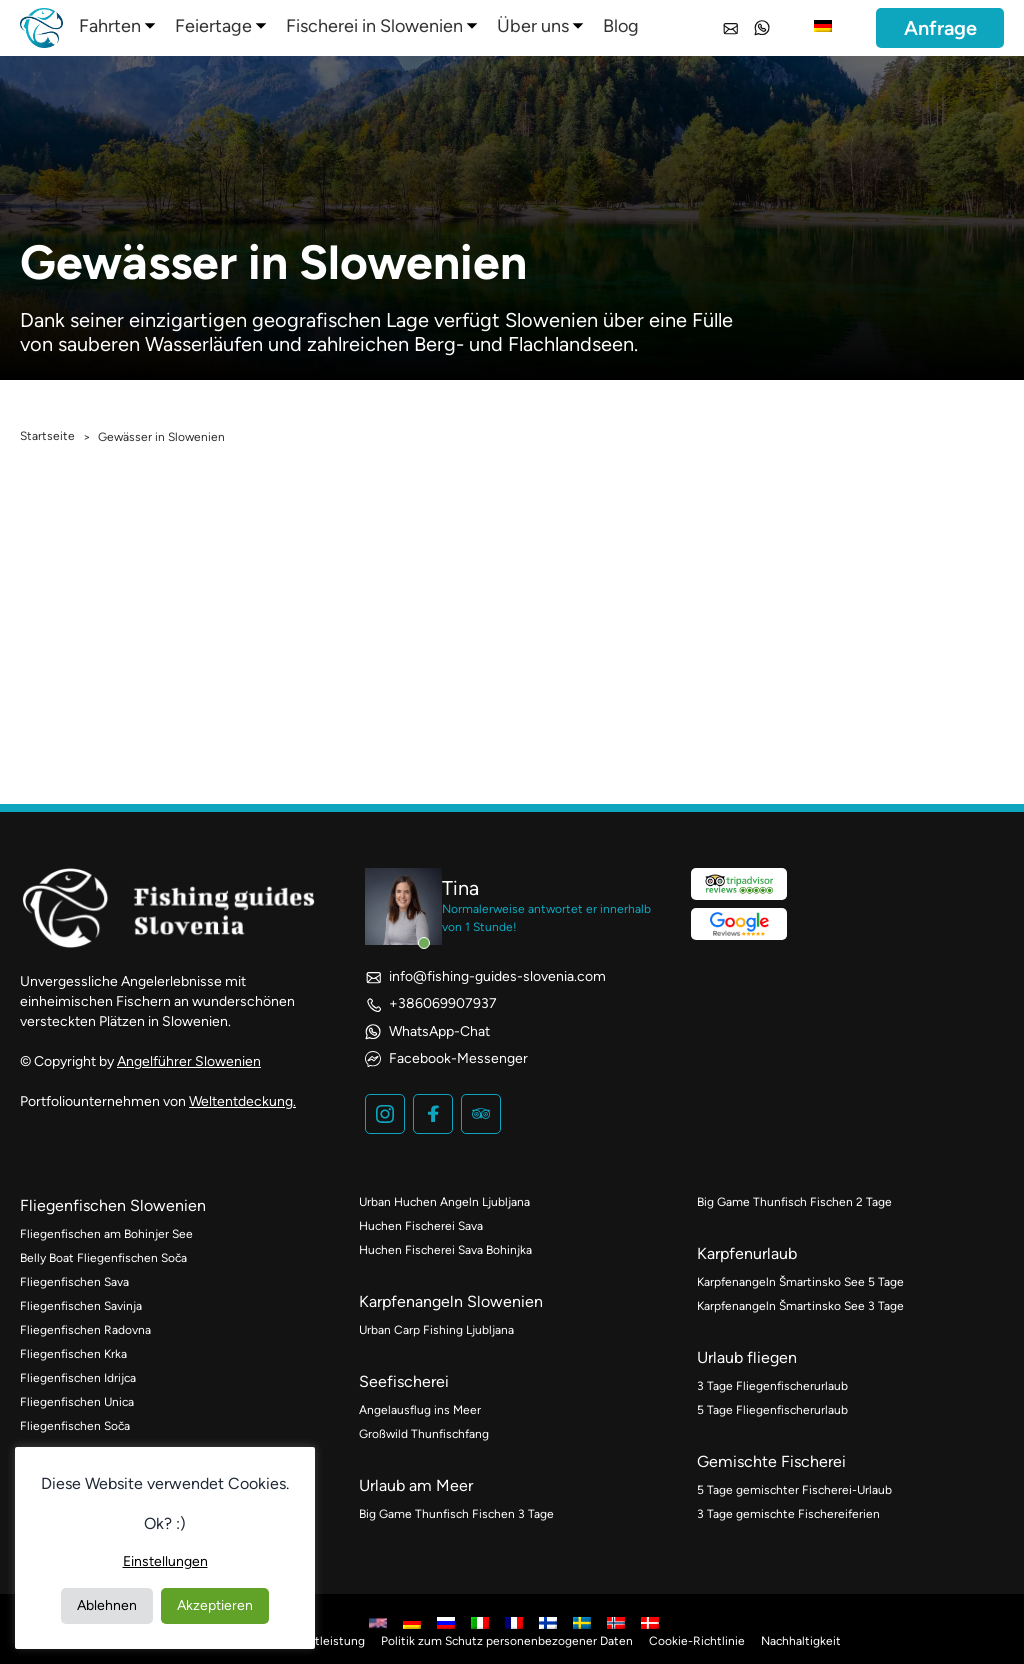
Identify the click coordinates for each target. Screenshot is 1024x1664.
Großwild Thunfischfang (424, 1434)
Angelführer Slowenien (189, 1061)
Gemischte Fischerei (771, 1461)
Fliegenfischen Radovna (85, 1330)
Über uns (533, 26)
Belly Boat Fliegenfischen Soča (103, 1258)
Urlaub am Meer (416, 1485)
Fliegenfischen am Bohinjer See (106, 1234)
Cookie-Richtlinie (697, 1641)
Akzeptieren (215, 1605)
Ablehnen (107, 1605)
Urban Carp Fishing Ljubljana (436, 1330)
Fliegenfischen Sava (74, 1282)
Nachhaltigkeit (801, 1641)
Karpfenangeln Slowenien (451, 1301)
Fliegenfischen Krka (73, 1354)
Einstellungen (165, 1561)
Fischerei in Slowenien (374, 26)
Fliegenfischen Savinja (81, 1306)
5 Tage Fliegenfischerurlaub (772, 1410)
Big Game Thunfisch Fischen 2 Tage (794, 1202)
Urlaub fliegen (747, 1357)
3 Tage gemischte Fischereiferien (788, 1514)
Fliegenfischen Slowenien (113, 1205)
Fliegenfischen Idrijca (78, 1378)
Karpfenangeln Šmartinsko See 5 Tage (800, 1282)
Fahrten (110, 26)
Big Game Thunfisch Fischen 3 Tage (456, 1514)
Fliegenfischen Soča (75, 1426)
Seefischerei (404, 1381)
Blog (621, 26)
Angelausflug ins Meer (420, 1410)
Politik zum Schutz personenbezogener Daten (507, 1641)
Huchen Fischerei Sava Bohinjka (445, 1250)
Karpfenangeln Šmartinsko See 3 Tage (800, 1306)
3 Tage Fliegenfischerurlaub (772, 1386)
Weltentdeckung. (242, 1101)
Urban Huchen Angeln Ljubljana (444, 1202)
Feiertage (213, 26)
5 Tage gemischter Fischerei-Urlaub (794, 1490)
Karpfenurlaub (747, 1253)
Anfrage (940, 28)
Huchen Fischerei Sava (421, 1226)
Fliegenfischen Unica (77, 1402)
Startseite (47, 436)
